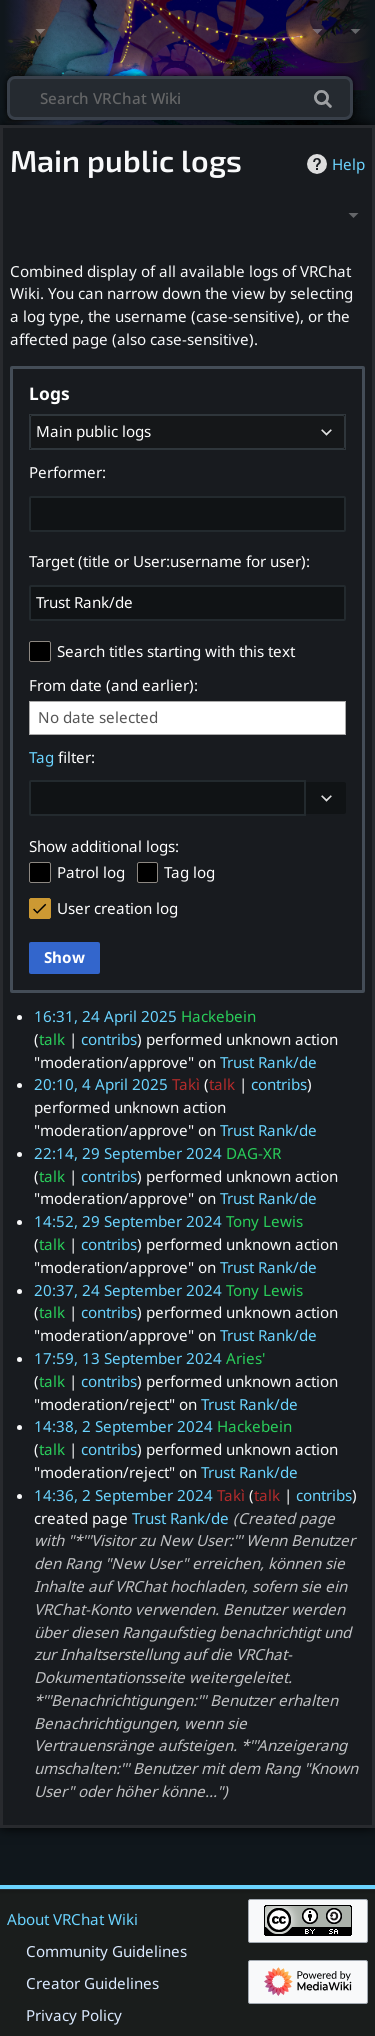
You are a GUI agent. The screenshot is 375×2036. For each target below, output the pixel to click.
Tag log (189, 872)
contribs (109, 1039)
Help (333, 164)
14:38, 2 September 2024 (123, 1426)
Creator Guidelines (92, 1983)
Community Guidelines (106, 1951)
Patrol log (91, 872)
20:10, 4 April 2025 (101, 1084)
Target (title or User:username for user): (169, 561)
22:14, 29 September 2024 (128, 1153)
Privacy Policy (74, 2015)
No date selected (98, 717)
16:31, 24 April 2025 (105, 1016)
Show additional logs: (104, 846)
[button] (326, 798)
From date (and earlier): (113, 685)
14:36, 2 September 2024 (123, 1495)
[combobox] (187, 432)
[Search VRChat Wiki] (180, 96)
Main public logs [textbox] (93, 431)
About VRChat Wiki (72, 1919)
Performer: (67, 472)
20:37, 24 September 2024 (128, 1290)
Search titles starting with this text (176, 651)
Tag (41, 757)
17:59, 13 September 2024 (128, 1358)
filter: (62, 757)
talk (52, 1039)
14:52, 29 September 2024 (128, 1221)
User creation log (117, 908)
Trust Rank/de (268, 1062)
